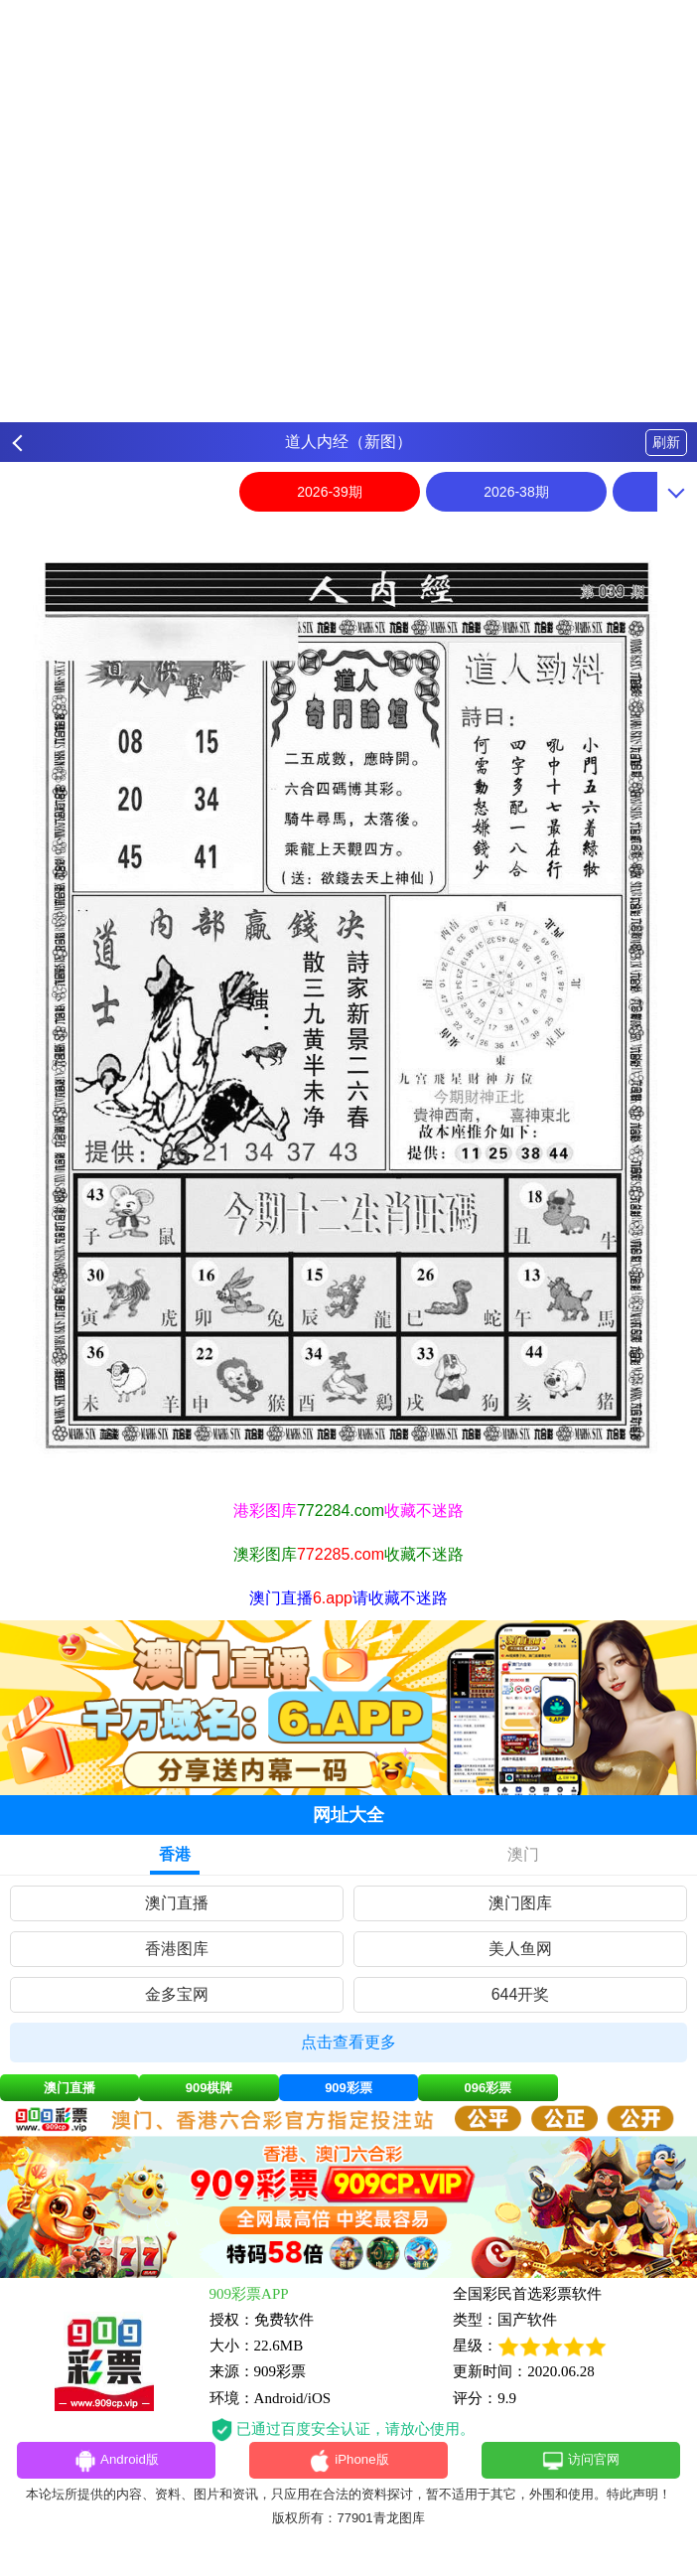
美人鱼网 (520, 1948)
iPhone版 (349, 2463)
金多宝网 (177, 1994)
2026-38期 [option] (516, 492)
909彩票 (348, 2087)
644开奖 (520, 1994)
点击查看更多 (348, 2042)
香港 (175, 1854)
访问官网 (580, 2463)
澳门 (523, 1854)
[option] (348, 1005)
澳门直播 (177, 1902)
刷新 (666, 442)
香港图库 (177, 1948)
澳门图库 (520, 1902)
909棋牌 (209, 2087)
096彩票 (488, 2087)
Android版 (116, 2463)
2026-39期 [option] (329, 492)
